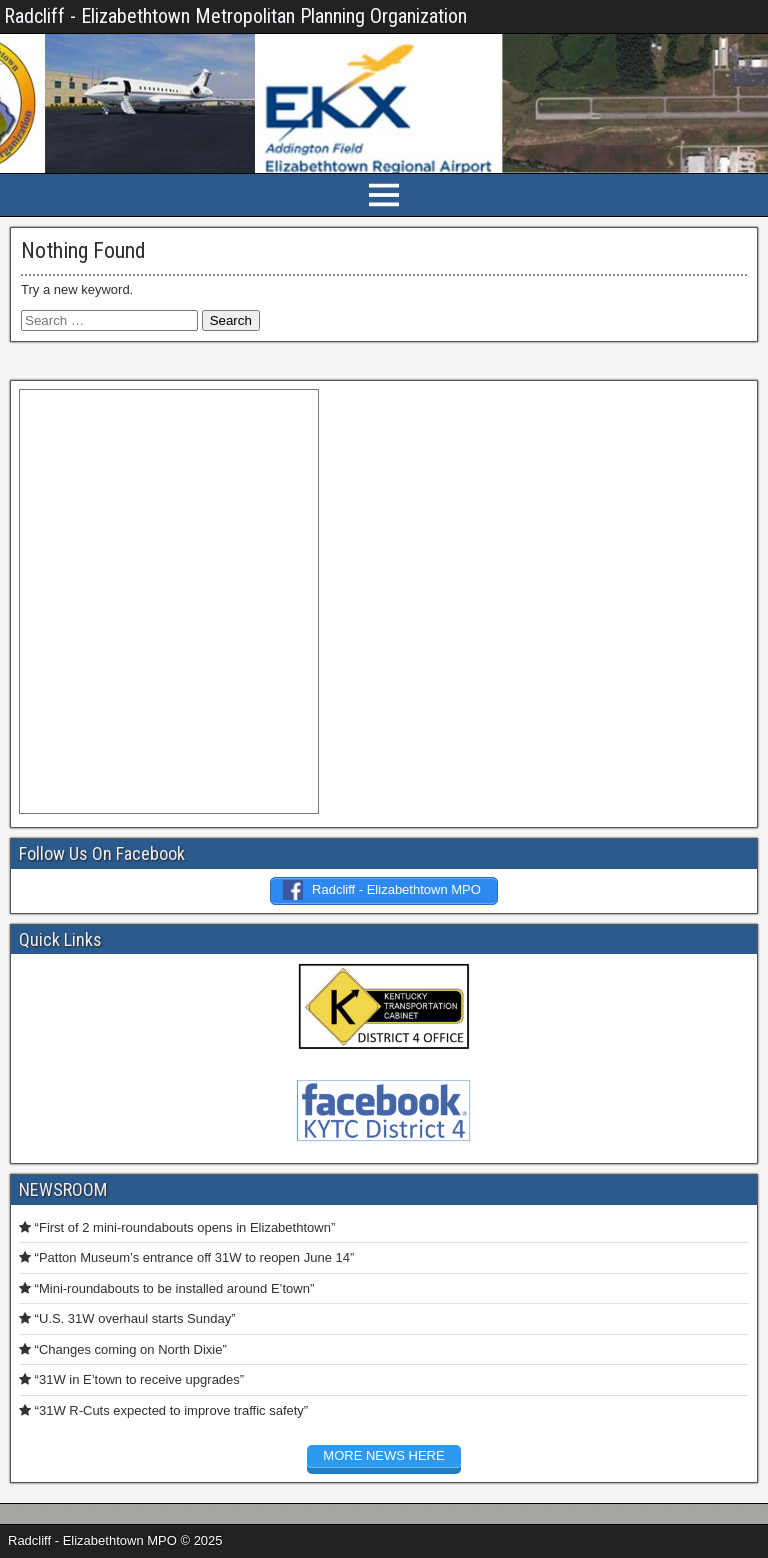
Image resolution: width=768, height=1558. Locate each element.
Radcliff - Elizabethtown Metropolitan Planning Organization (235, 16)
